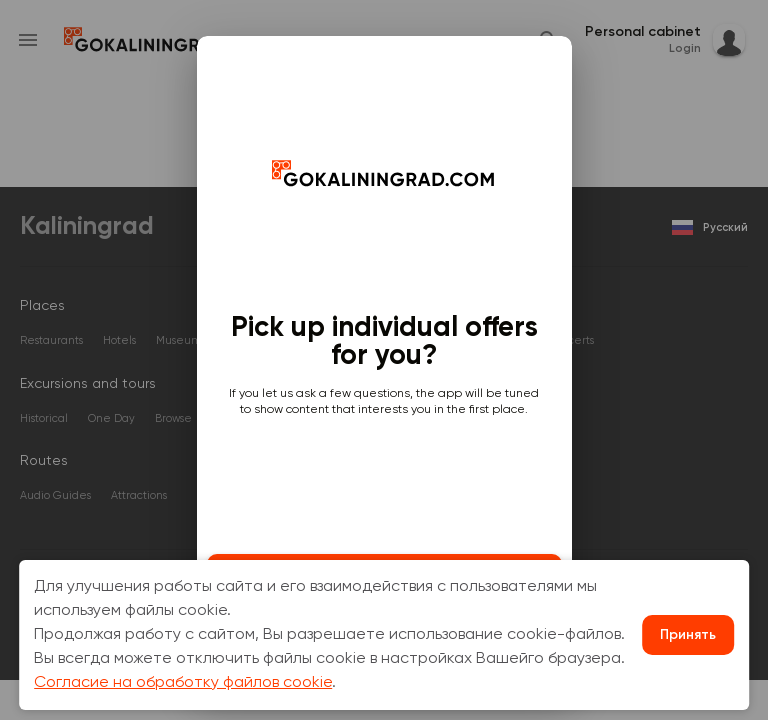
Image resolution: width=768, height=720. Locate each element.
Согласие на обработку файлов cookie (183, 683)
